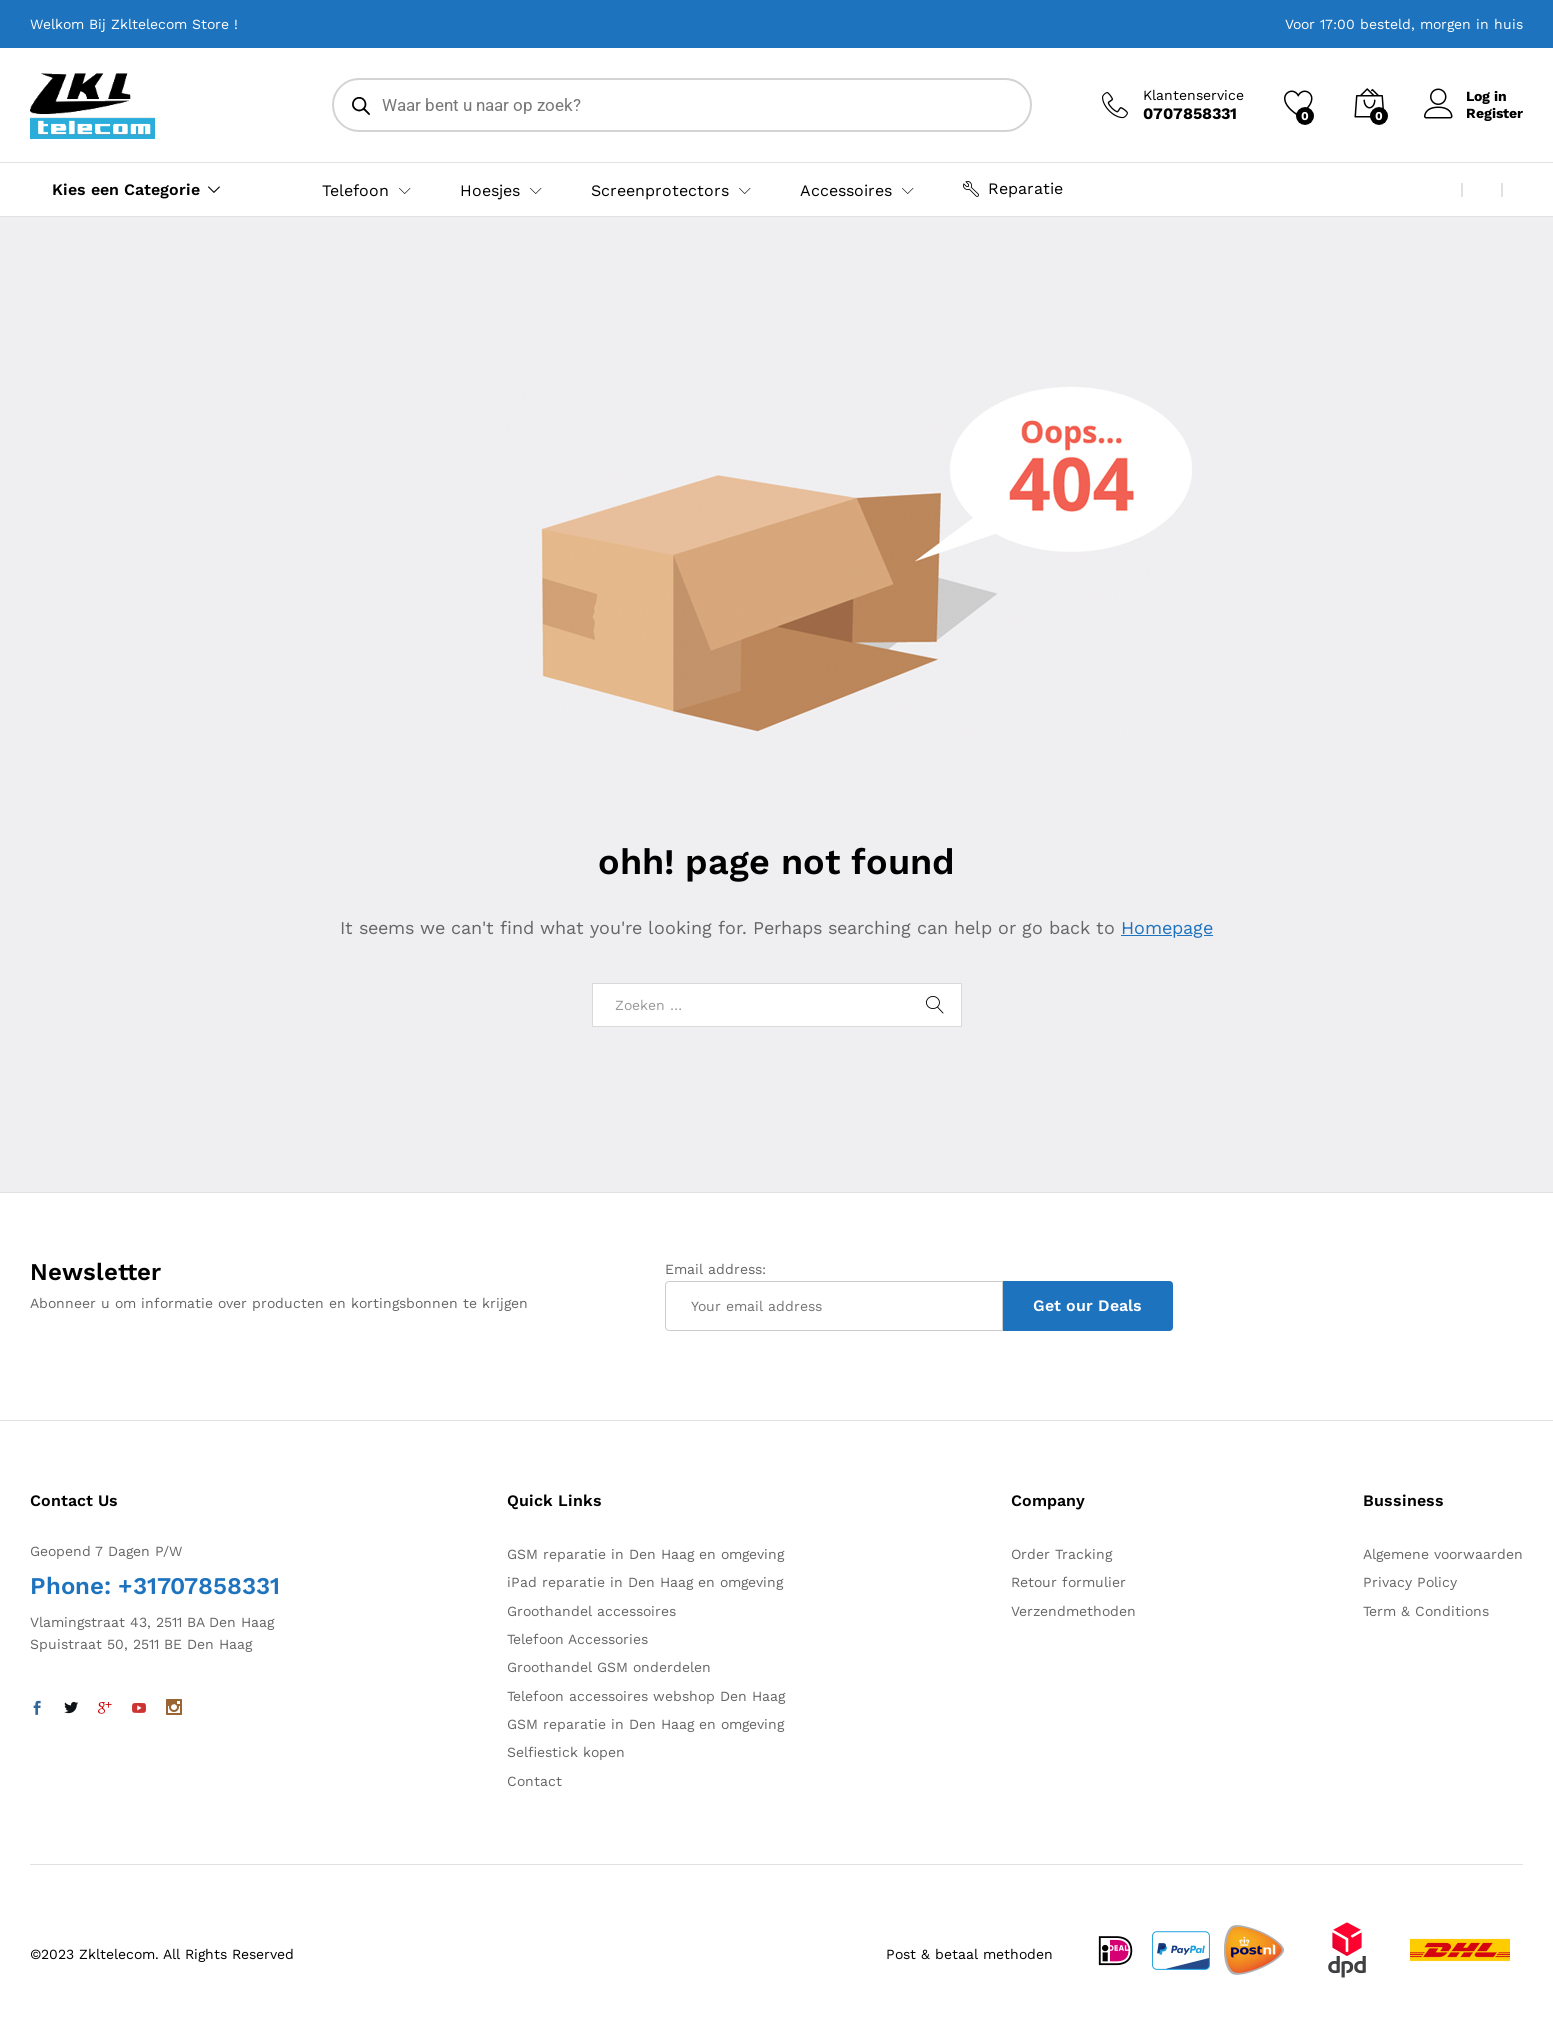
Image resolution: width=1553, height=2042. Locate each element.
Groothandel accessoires (591, 1611)
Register (1494, 113)
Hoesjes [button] (490, 191)
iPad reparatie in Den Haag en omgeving (645, 1582)
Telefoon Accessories (577, 1639)
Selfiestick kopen (566, 1752)
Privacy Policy (1410, 1582)
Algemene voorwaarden (1443, 1554)
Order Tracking (1061, 1554)
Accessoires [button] (846, 191)
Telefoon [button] (355, 191)
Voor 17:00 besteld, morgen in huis (1404, 24)
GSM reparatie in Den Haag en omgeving (645, 1554)
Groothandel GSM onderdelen (609, 1667)
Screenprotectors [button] (660, 191)
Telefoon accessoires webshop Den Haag (646, 1696)
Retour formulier (1068, 1582)
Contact (534, 1781)
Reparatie (1013, 188)
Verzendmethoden (1073, 1611)
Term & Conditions (1426, 1611)
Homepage (1167, 927)
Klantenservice (1193, 95)
